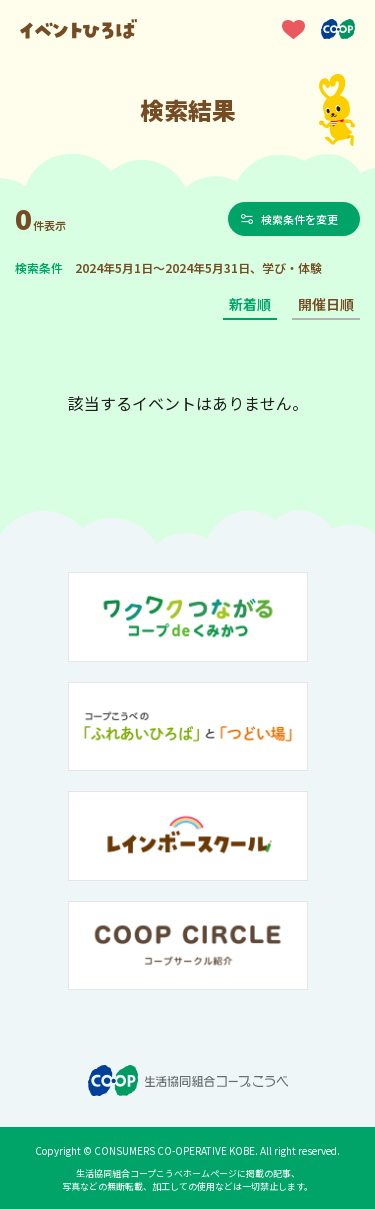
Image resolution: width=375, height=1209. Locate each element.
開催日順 (326, 304)
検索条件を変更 (299, 219)
